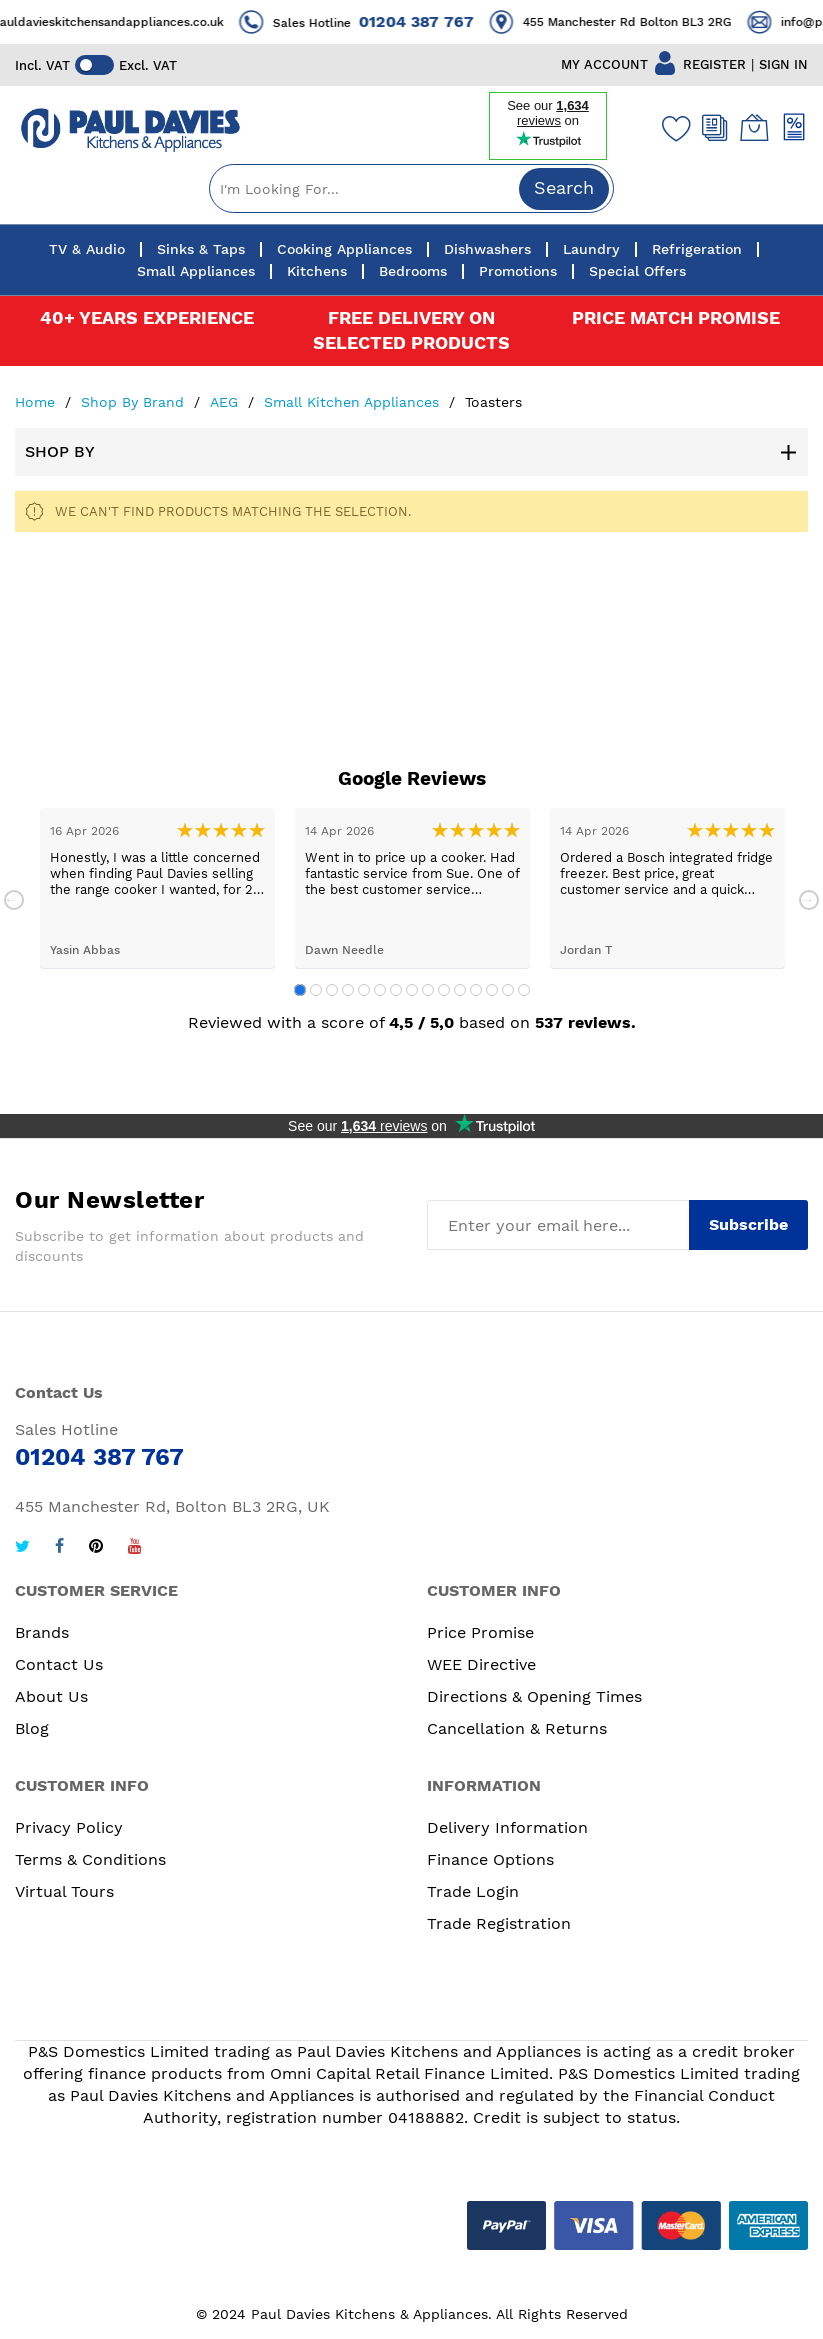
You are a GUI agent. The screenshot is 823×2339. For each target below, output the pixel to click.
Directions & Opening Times (534, 1696)
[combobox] (411, 189)
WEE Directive (481, 1664)
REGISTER (714, 64)
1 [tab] (300, 990)
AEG (226, 402)
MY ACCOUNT (604, 64)
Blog (32, 1728)
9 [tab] (428, 990)
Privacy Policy (69, 1827)
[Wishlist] (672, 128)
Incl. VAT (42, 65)
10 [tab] (444, 990)
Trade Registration (499, 1923)
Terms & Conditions (90, 1859)
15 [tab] (524, 990)
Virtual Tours (64, 1891)
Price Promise (480, 1632)
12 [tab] (476, 990)
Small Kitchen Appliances (354, 402)
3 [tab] (332, 990)
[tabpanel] (157, 888)
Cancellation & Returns (517, 1728)
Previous (14, 900)
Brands (42, 1632)
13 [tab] (492, 990)
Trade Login (473, 1891)
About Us (51, 1696)
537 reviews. (585, 1022)
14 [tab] (508, 990)
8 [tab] (412, 990)
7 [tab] (396, 990)
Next (809, 900)
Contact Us (59, 1664)
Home (37, 402)
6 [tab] (380, 990)
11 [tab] (460, 990)
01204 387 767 (456, 21)
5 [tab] (364, 990)
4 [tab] (348, 990)
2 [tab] (316, 990)
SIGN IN (783, 64)
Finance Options (490, 1859)
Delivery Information (507, 1827)
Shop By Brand (135, 402)
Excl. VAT (149, 65)
